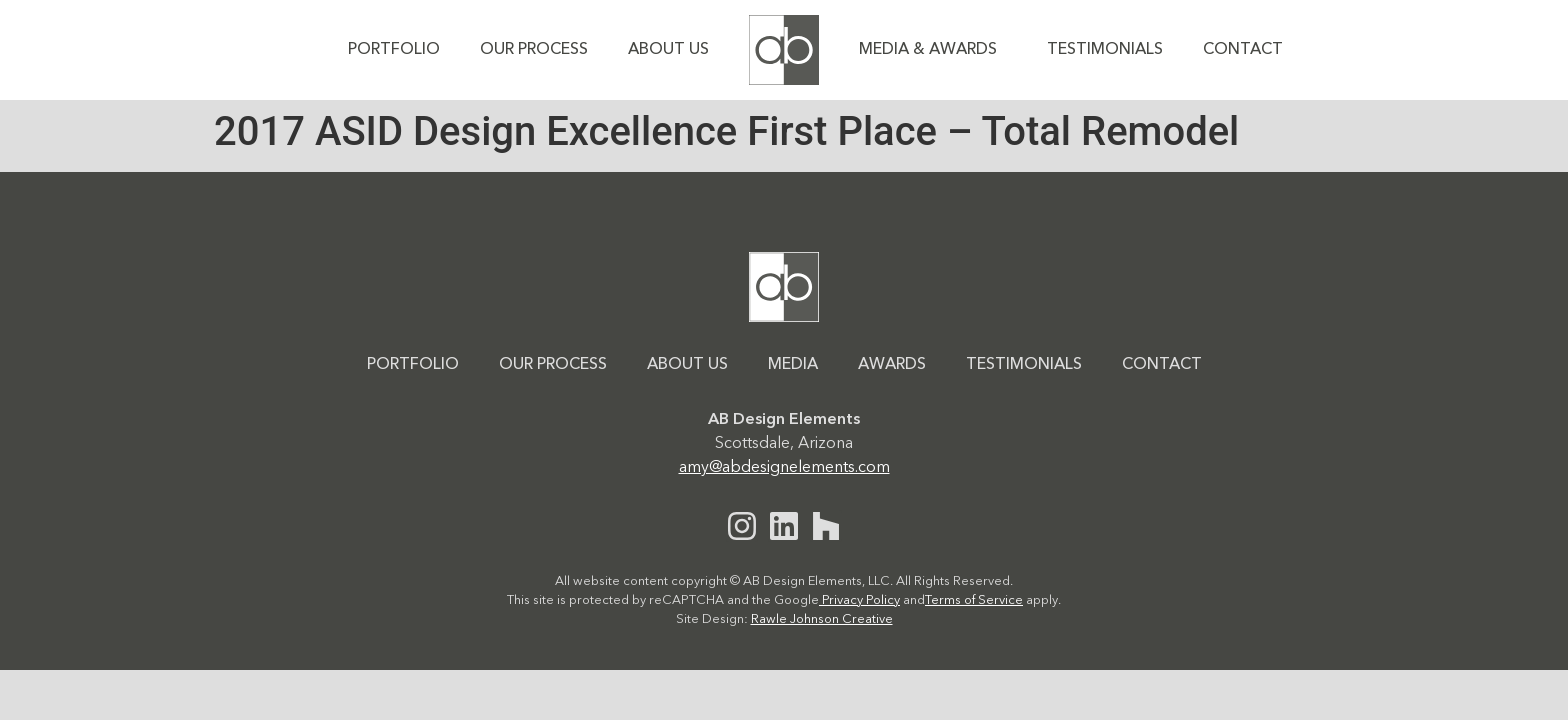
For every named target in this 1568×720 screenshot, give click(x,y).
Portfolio (394, 50)
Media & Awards (933, 50)
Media (793, 365)
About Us (668, 50)
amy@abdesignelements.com (784, 468)
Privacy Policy (859, 600)
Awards (892, 365)
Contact (1243, 50)
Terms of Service (974, 600)
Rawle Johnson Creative (822, 619)
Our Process (534, 50)
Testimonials (1105, 50)
